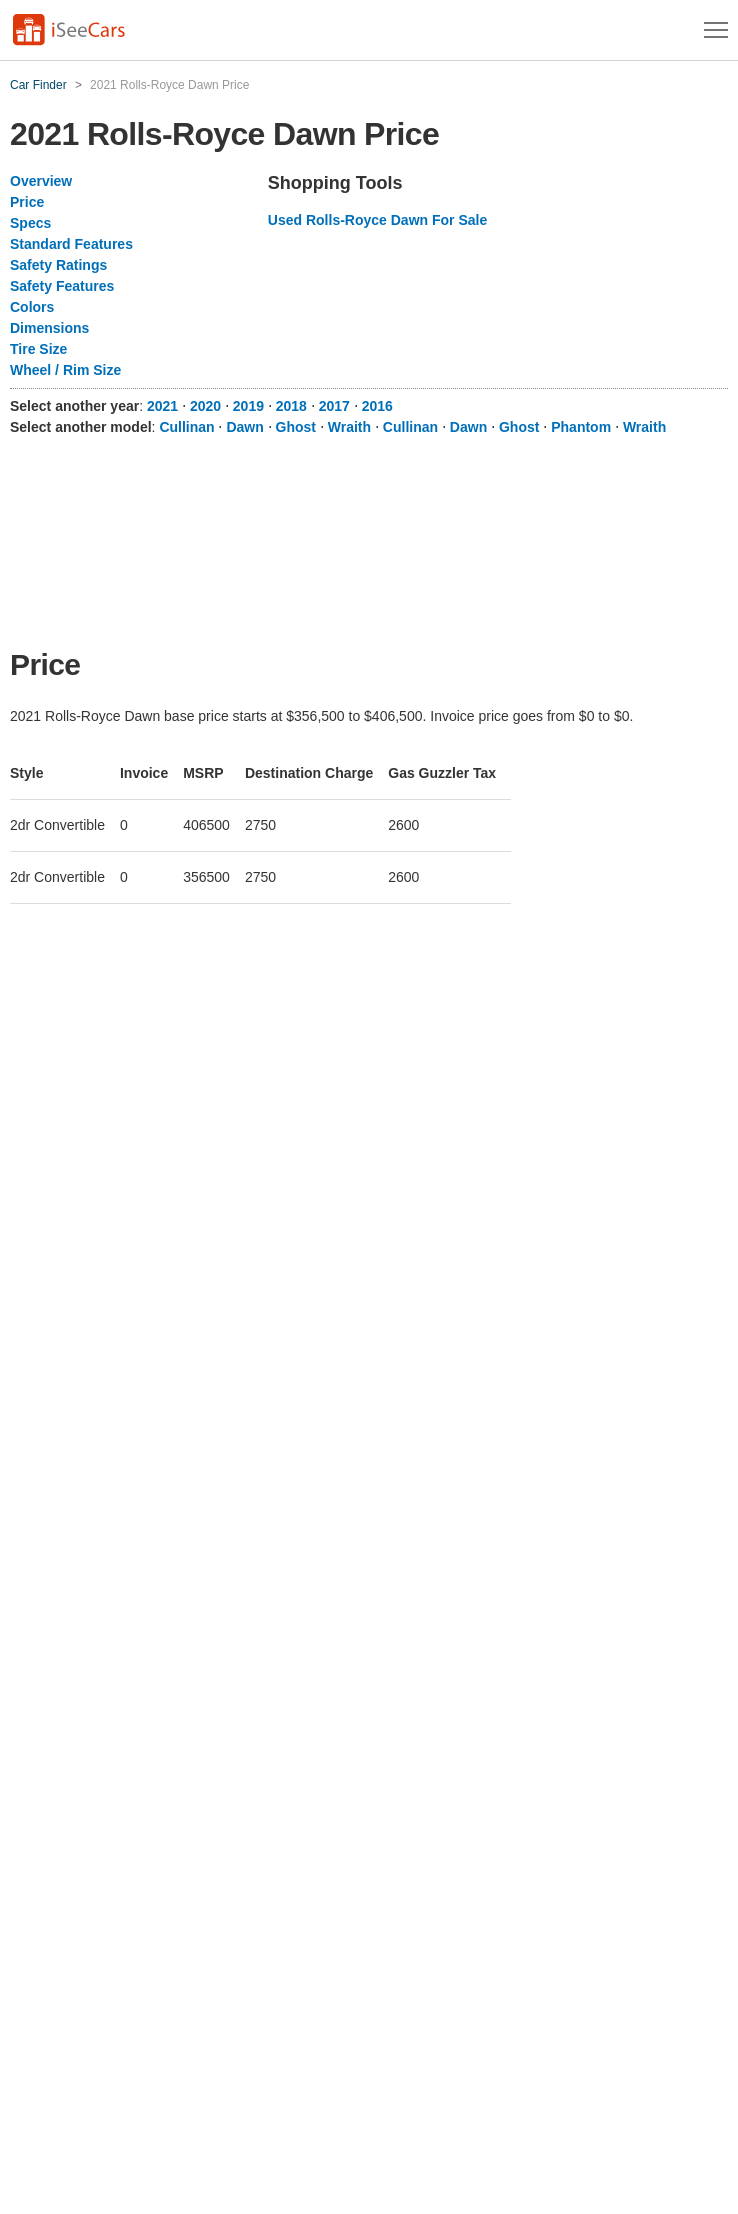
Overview (41, 181)
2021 (162, 406)
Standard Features (71, 244)
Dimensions (49, 328)
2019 (248, 406)
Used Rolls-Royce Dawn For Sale (377, 220)
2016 (377, 406)
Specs (30, 223)
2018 (291, 406)
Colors (32, 307)
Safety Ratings (58, 265)
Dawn (244, 427)
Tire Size (38, 349)
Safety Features (62, 286)
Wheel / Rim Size (65, 370)
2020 (205, 406)
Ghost (296, 427)
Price (27, 202)
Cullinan (186, 427)
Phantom (581, 427)
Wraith (349, 427)
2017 (334, 406)
